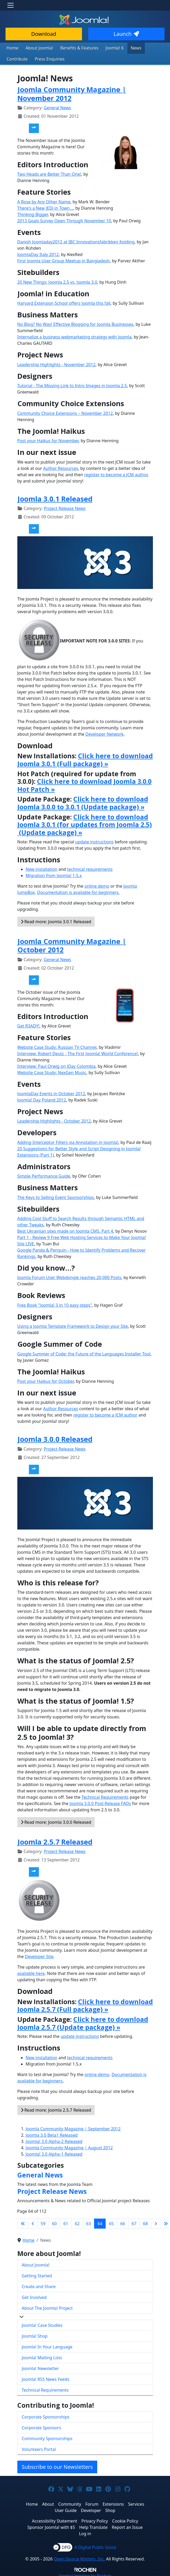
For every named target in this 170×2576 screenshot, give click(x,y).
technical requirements (89, 868)
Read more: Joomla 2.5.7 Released (56, 2109)
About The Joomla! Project (47, 2307)
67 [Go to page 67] (134, 2222)
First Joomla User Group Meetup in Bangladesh (63, 259)
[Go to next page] (156, 2222)
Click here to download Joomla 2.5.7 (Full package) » (85, 2004)
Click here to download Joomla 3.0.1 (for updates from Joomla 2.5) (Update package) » (84, 823)
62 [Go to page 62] (77, 2222)
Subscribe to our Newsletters (57, 2465)
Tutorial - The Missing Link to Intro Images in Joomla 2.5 (72, 384)
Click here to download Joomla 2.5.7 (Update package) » (82, 2022)
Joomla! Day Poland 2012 (41, 1099)
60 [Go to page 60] (54, 2222)
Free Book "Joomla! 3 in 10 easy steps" (54, 1304)
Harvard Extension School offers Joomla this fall (64, 302)
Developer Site (39, 1955)
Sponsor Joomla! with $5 (51, 2526)
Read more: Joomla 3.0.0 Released (56, 1821)
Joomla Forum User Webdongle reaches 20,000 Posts (69, 1276)
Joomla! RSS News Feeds (45, 2378)
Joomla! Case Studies (42, 2324)
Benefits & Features (73, 47)
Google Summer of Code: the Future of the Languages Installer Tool (84, 1352)
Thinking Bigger (32, 213)
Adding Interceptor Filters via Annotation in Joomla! (68, 1141)
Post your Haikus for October (45, 1380)
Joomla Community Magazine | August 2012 (69, 2146)
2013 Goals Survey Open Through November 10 (64, 219)
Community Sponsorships (47, 2437)
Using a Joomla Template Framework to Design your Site (72, 1325)
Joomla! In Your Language (47, 2345)
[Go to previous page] (33, 2222)
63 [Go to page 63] (88, 2222)
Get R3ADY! (28, 1025)
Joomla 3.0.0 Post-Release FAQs (100, 1802)
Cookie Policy (125, 2520)
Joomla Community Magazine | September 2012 (73, 2127)
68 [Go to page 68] (145, 2222)
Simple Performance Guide (43, 1175)
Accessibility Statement (54, 2520)
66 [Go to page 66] (122, 2222)
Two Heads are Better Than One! (49, 173)
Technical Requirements (104, 1796)
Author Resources (60, 467)
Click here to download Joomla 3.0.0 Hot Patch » (84, 784)
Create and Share (39, 2285)
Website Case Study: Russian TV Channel (57, 1046)
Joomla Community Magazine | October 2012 (71, 944)
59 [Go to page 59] (43, 2222)
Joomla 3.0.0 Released (54, 1438)
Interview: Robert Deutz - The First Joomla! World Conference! (77, 1052)
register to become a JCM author (115, 473)
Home (12, 47)
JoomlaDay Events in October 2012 (51, 1092)
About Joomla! (36, 47)
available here (31, 1972)
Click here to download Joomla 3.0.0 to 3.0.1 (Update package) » (82, 801)
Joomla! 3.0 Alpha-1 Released (54, 2153)
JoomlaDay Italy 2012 (38, 253)
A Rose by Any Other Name (43, 200)
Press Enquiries (20, 58)
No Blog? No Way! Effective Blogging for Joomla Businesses (75, 323)
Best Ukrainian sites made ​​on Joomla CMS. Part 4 (65, 1230)
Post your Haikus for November (48, 439)
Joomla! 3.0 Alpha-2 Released (54, 2140)
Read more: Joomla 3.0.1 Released (56, 920)
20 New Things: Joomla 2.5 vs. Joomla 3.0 (57, 281)
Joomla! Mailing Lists (42, 2356)
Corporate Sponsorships (45, 2415)
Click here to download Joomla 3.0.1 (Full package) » (85, 758)
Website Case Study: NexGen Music (51, 1071)
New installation (42, 868)
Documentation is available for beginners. (78, 891)
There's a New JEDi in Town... (45, 207)
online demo (97, 885)
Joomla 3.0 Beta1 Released (52, 2134)
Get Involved (34, 2296)
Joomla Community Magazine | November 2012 (71, 92)
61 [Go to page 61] (65, 2222)
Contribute (146, 47)
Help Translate (93, 2526)
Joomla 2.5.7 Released (54, 1840)
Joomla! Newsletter (40, 2367)
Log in (85, 2532)
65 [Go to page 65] (111, 2222)
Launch (126, 33)
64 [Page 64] (99, 2222)
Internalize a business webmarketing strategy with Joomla (74, 335)
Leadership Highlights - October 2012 (54, 1120)
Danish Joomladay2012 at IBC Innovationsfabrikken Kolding (76, 240)
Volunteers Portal (39, 2448)
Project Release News (64, 507)
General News (57, 106)
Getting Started (37, 2274)
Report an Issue (127, 2526)
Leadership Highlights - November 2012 (56, 363)
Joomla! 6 (105, 47)
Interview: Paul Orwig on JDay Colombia (56, 1065)
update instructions (94, 840)
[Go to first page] (22, 2222)
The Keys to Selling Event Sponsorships (55, 1196)
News (126, 47)
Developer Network (104, 733)
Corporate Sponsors (41, 2426)
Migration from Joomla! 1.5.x (54, 874)
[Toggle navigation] (10, 5)
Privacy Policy (94, 2520)
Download (43, 33)
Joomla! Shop (35, 2335)
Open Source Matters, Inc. (79, 2557)
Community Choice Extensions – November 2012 (65, 412)
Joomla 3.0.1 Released (54, 497)
